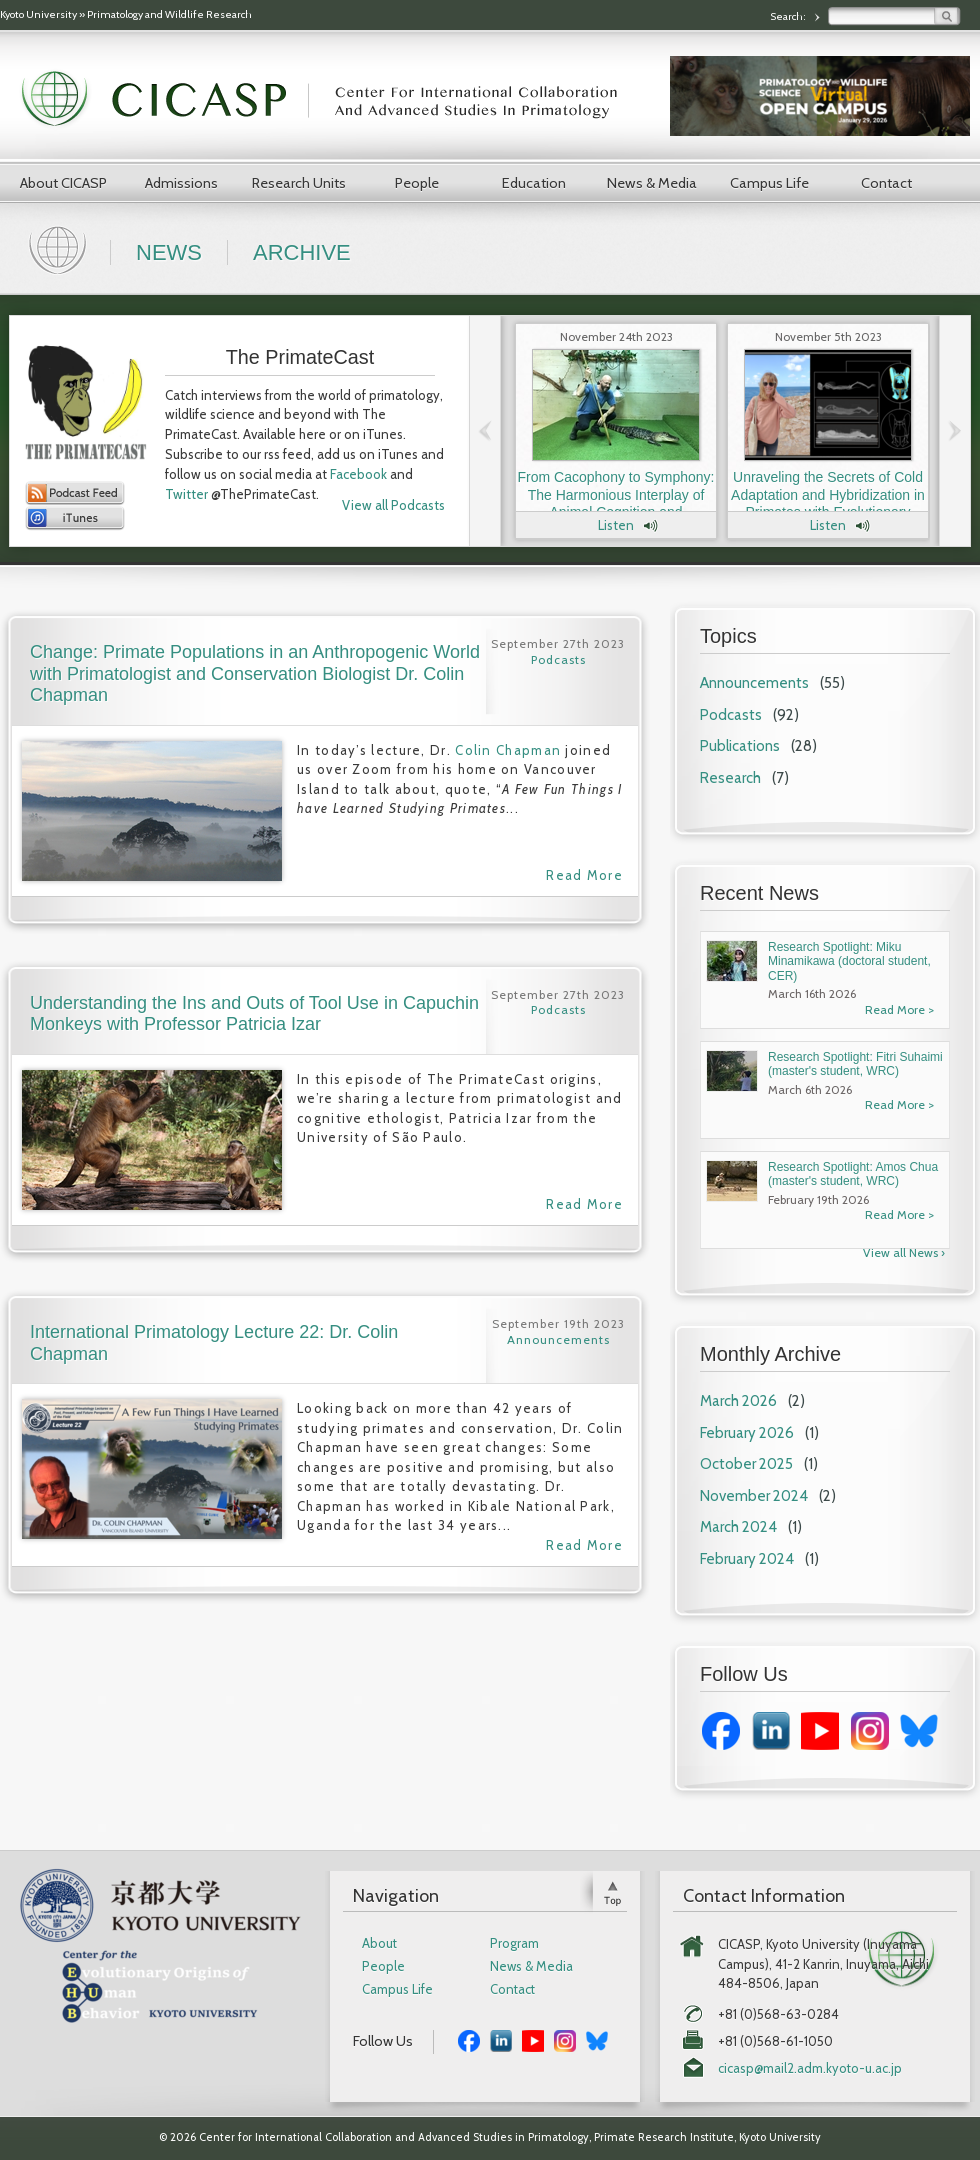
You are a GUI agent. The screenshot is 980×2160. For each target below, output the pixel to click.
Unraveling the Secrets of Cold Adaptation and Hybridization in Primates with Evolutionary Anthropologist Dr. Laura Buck (828, 503)
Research (730, 778)
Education (534, 183)
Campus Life (769, 183)
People (417, 183)
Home (60, 248)
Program (514, 1943)
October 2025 (746, 1464)
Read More (584, 875)
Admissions (181, 183)
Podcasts (731, 715)
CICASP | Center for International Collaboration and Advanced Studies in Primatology (330, 100)
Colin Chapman (508, 750)
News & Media (652, 183)
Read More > (899, 1009)
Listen (616, 525)
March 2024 (738, 1527)
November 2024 (754, 1496)
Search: (789, 16)
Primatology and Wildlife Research (169, 14)
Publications (740, 746)
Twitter (186, 494)
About (379, 1943)
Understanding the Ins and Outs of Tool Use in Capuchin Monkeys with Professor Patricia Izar (254, 1014)
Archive (302, 252)
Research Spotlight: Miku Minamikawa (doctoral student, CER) (849, 961)
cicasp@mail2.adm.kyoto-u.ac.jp (810, 2068)
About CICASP (63, 183)
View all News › (904, 1252)
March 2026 (738, 1401)
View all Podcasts (393, 505)
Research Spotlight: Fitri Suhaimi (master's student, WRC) (855, 1064)
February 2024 (747, 1559)
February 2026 (747, 1433)
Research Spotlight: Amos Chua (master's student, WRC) (853, 1174)
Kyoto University (38, 14)
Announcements (754, 683)
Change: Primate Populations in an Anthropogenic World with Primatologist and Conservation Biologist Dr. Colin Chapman (255, 673)
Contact (886, 183)
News (169, 252)
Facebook (358, 474)
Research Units (299, 183)
